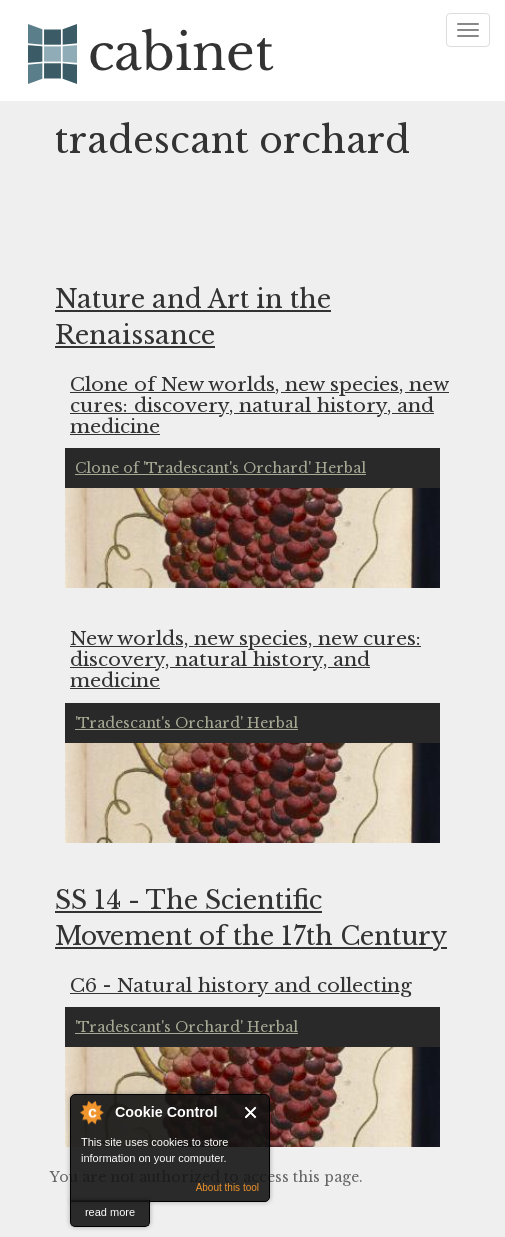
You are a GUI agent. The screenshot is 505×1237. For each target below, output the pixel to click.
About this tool (227, 1187)
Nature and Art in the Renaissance (193, 317)
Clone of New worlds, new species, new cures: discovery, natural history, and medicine (259, 404)
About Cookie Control (91, 1112)
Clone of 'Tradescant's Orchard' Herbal (220, 468)
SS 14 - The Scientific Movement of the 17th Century (251, 918)
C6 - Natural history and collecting (241, 984)
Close (251, 1112)
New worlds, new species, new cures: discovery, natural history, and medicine (245, 658)
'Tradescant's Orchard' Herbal (186, 723)
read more (110, 1212)
